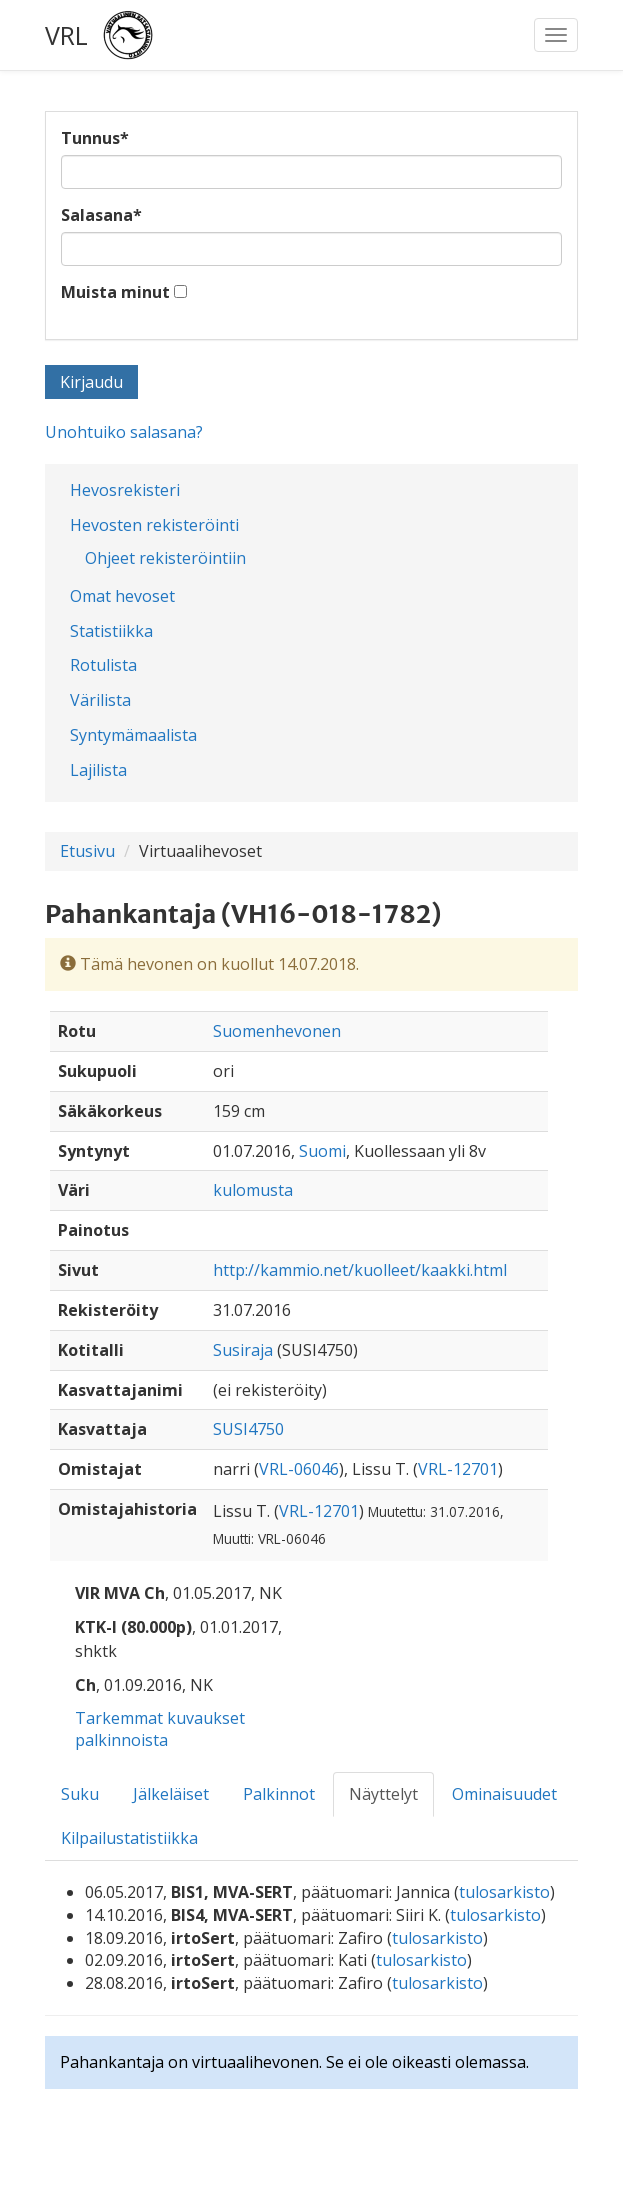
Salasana (101, 215)
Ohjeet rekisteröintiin (165, 558)
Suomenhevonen (277, 1031)
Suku (80, 1794)
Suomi (322, 1151)
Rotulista (103, 665)
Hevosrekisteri (125, 490)
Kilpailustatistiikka (129, 1838)
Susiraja (243, 1350)
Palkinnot (279, 1794)
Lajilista (98, 770)
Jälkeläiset (171, 1794)
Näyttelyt (383, 1794)
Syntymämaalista (133, 735)
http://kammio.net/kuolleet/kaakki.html (360, 1270)
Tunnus (95, 138)
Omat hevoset (122, 596)
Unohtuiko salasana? (124, 432)
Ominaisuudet (504, 1794)
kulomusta (253, 1190)
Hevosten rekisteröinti (154, 525)
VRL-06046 (299, 1469)
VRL (66, 35)
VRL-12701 (458, 1469)
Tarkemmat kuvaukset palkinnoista (160, 1729)
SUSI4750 (248, 1429)
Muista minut (115, 292)
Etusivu (87, 851)
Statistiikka (111, 631)
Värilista (100, 700)
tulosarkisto (504, 1892)
